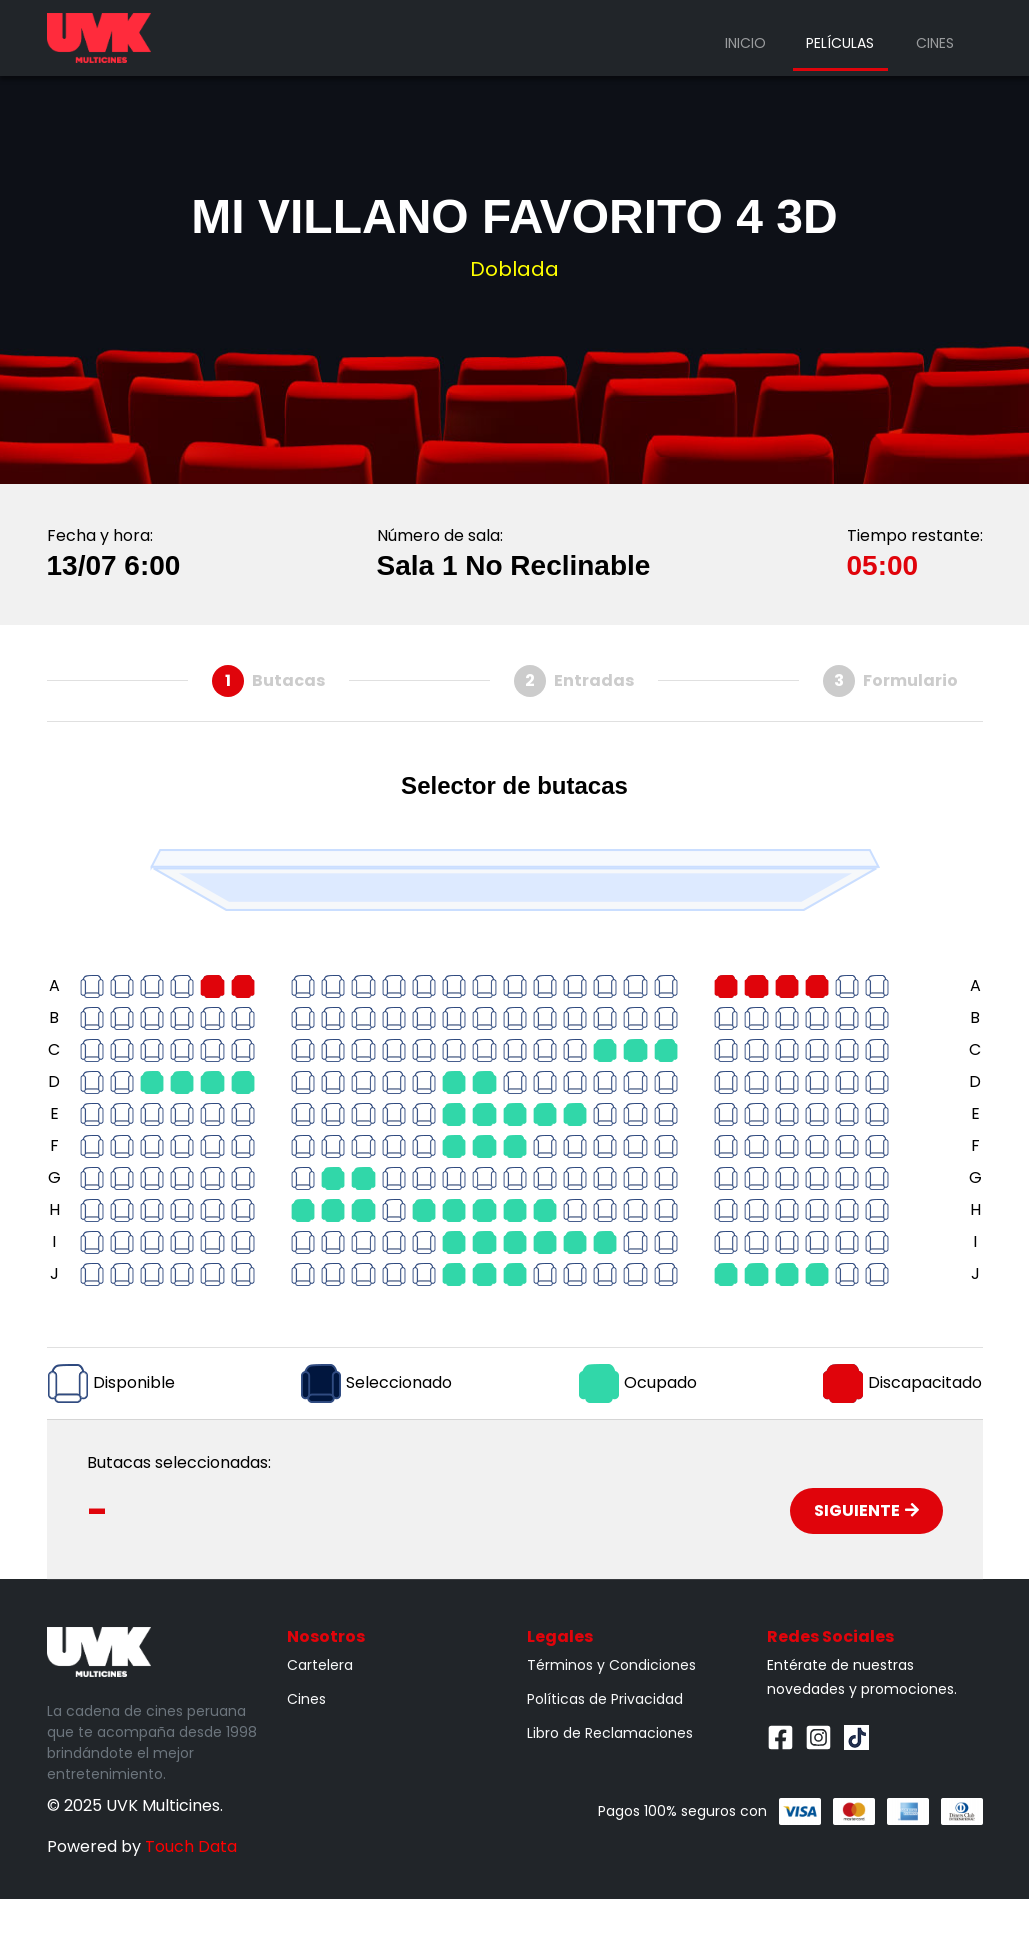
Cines (935, 43)
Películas (840, 43)
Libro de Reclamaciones (610, 1733)
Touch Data (191, 1846)
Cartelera (320, 1665)
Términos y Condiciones (611, 1665)
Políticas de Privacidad (605, 1699)
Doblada (514, 269)
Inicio (745, 43)
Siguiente (866, 1510)
